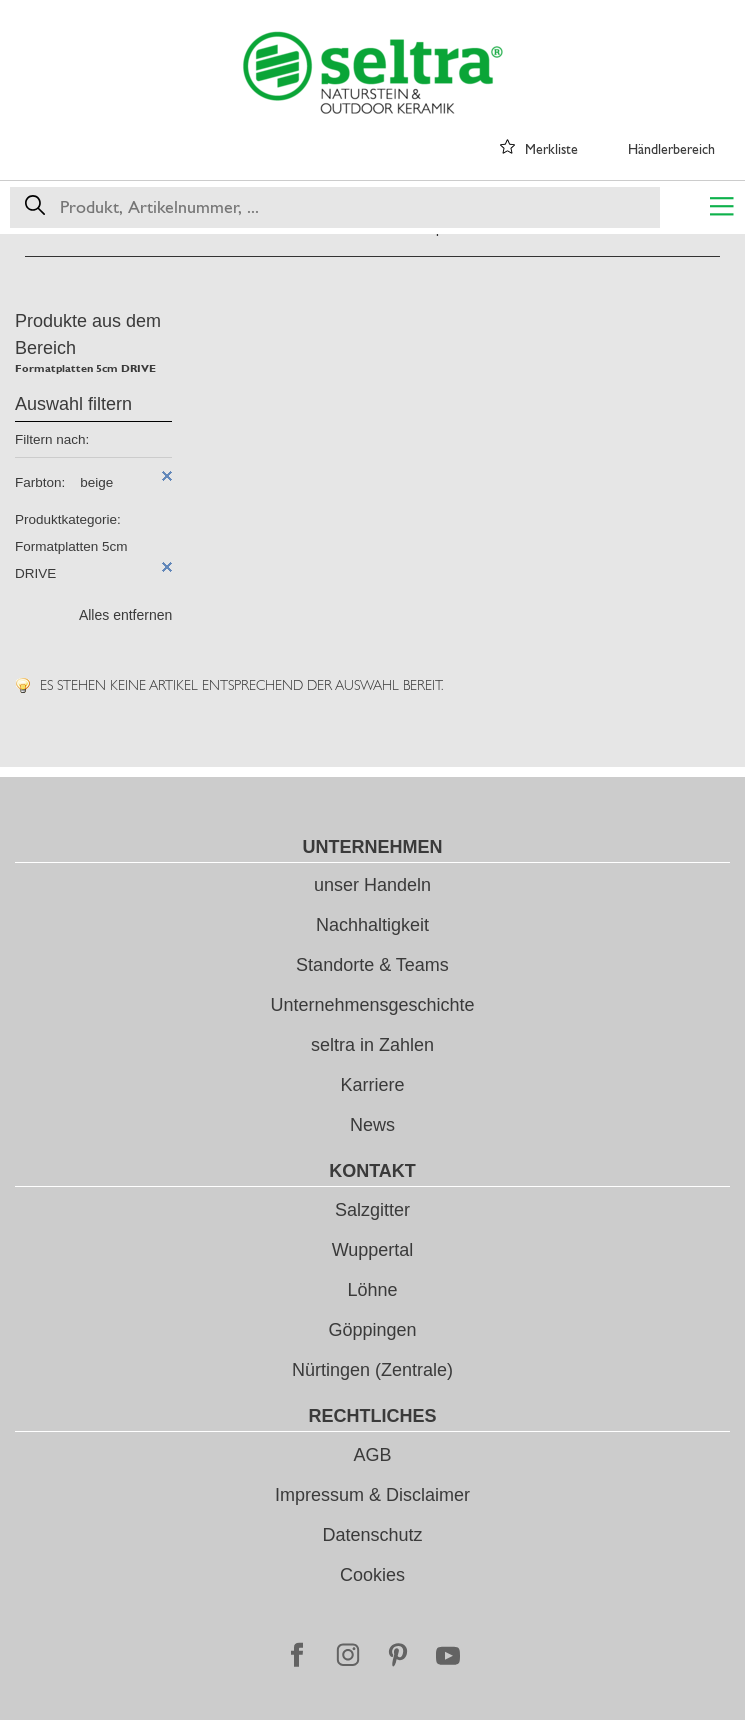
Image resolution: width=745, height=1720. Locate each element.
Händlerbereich (671, 149)
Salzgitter (372, 1210)
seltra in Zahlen (372, 1045)
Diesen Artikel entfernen (167, 476)
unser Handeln (372, 885)
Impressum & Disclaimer (372, 1495)
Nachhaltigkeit (372, 925)
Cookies (372, 1575)
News (372, 1125)
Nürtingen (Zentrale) (372, 1370)
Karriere (372, 1085)
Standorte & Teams (372, 965)
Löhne (372, 1290)
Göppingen (372, 1330)
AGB (372, 1455)
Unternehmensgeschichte (372, 1005)
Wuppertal (373, 1250)
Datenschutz (372, 1535)
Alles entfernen (125, 615)
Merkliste (551, 149)
